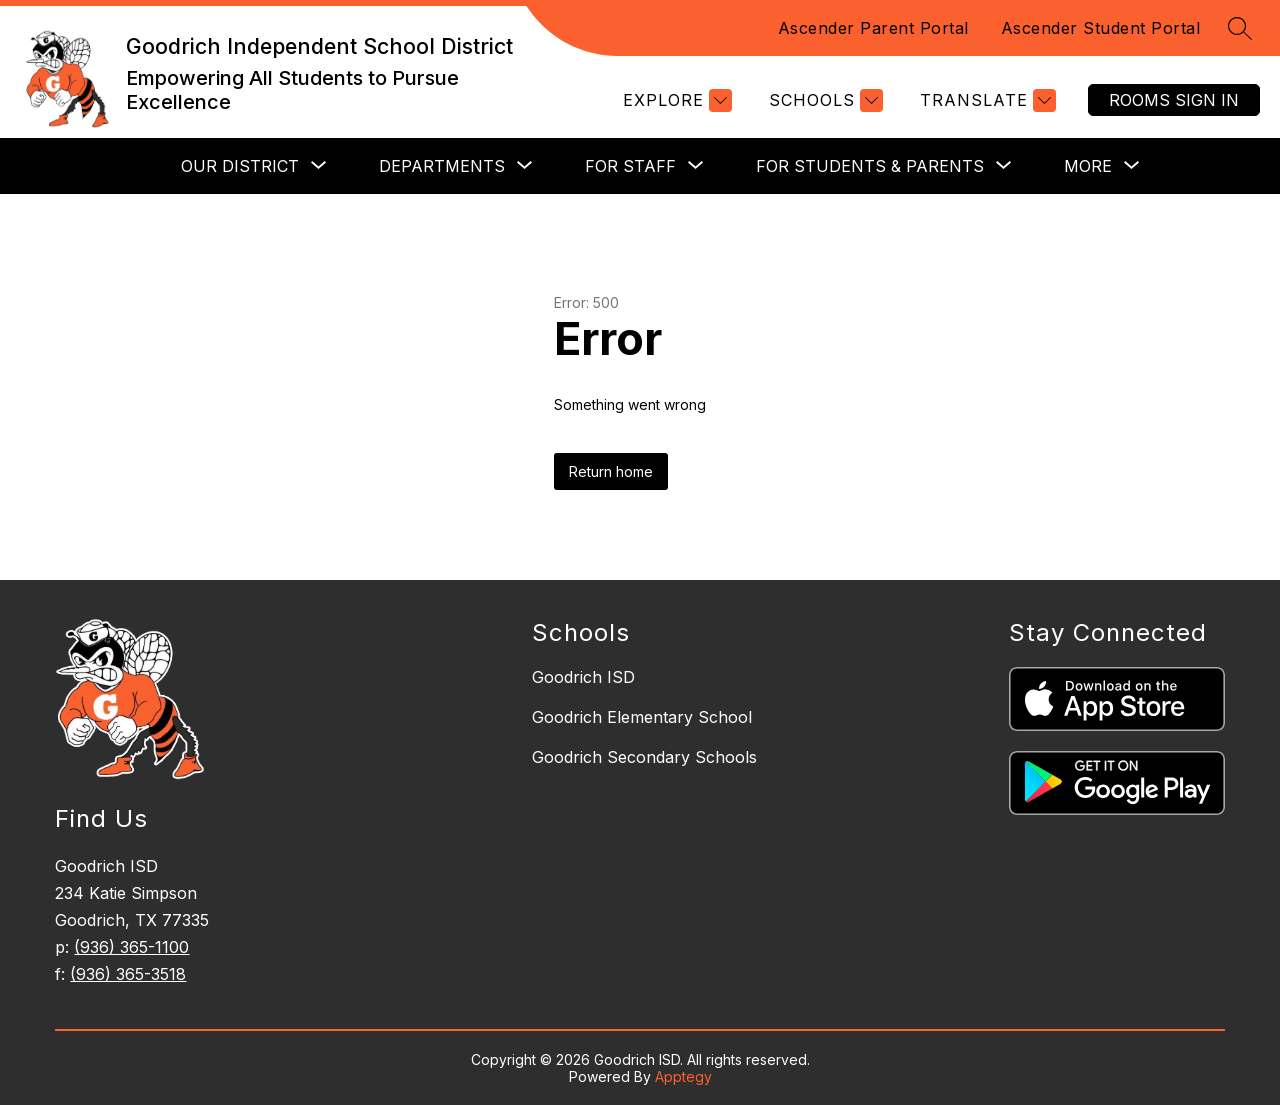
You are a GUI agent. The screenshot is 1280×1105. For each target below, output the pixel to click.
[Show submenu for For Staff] (630, 166)
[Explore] (675, 100)
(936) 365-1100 (131, 947)
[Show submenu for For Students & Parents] (870, 166)
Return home (611, 471)
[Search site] (1240, 28)
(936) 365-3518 (128, 974)
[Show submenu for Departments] (442, 166)
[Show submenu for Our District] (240, 166)
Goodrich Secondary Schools (644, 757)
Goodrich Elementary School (642, 717)
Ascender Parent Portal (873, 28)
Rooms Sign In (1174, 100)
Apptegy (683, 1076)
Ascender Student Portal (1101, 28)
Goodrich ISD (583, 677)
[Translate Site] (985, 100)
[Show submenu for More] (1088, 166)
